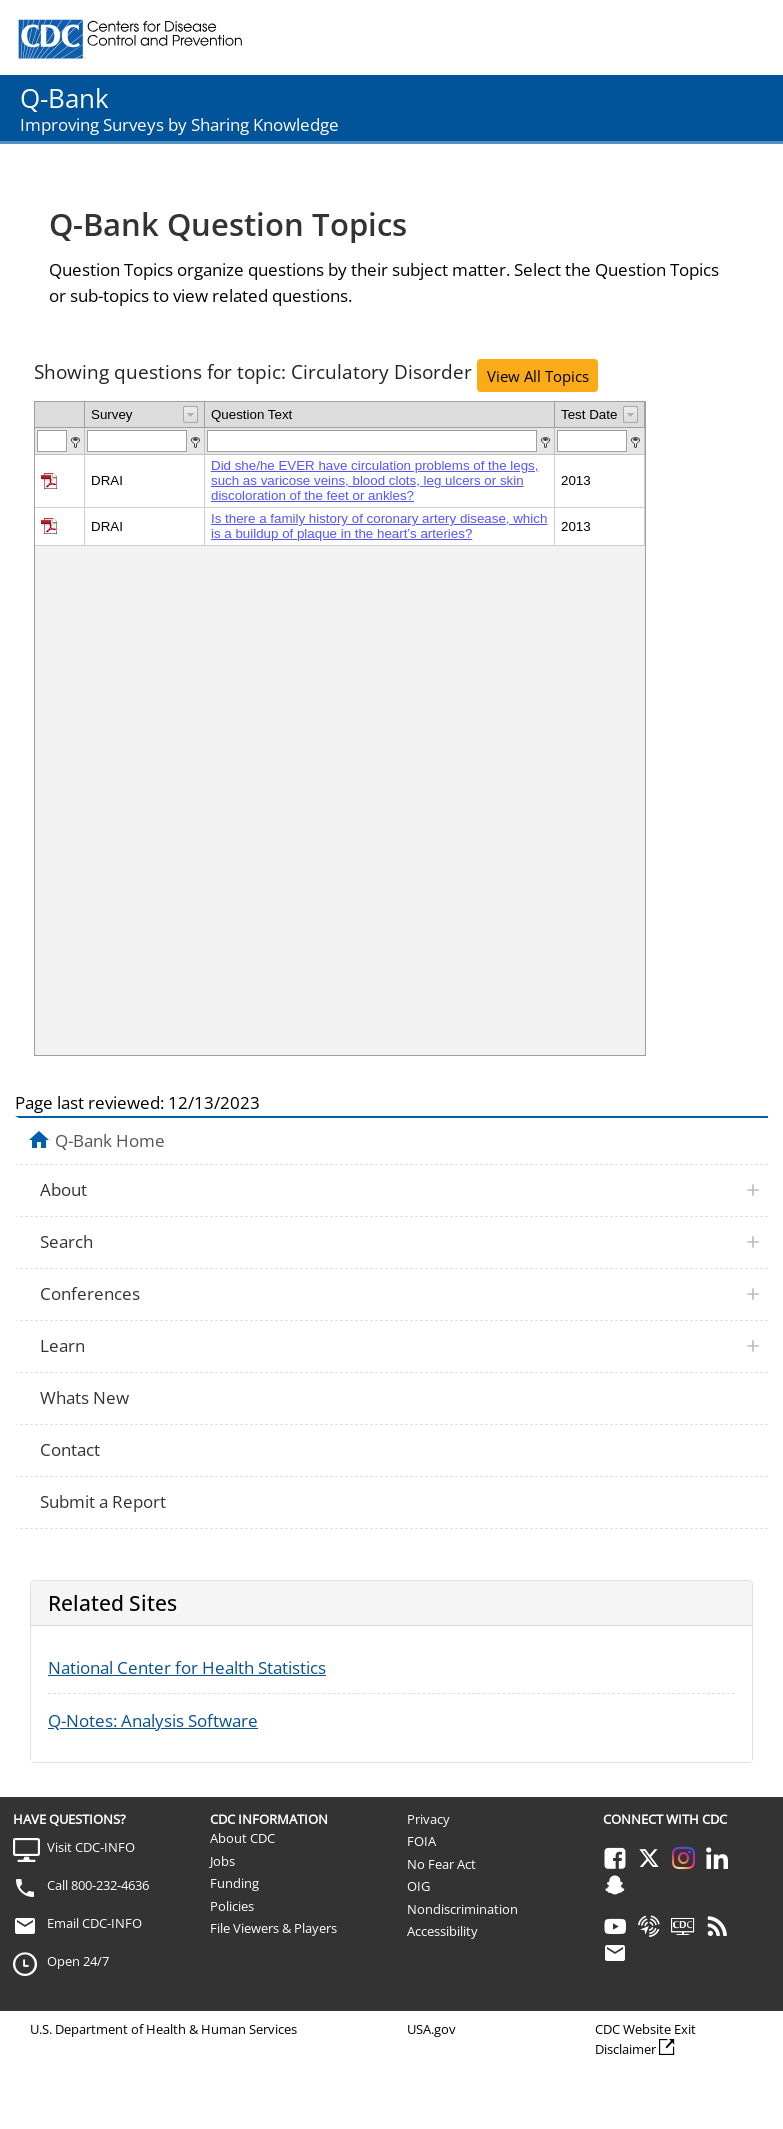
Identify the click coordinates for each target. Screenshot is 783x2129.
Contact (70, 1449)
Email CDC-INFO (94, 1923)
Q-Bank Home (110, 1140)
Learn (62, 1345)
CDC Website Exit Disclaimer (645, 2039)
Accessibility (442, 1931)
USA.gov (431, 2029)
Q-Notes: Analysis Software (153, 1720)
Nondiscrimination (462, 1909)
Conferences (90, 1293)
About (63, 1189)
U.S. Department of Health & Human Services (163, 2029)
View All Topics (538, 376)
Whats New (84, 1397)
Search (66, 1241)
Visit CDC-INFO (91, 1847)
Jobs (222, 1861)
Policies (232, 1906)
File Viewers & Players (273, 1928)
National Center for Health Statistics (187, 1667)
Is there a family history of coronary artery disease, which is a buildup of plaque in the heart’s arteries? (379, 526)
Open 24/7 (78, 1961)
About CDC (242, 1838)
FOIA (421, 1841)
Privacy (428, 1819)
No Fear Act (441, 1864)
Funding (234, 1883)
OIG (418, 1886)
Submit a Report (103, 1501)
